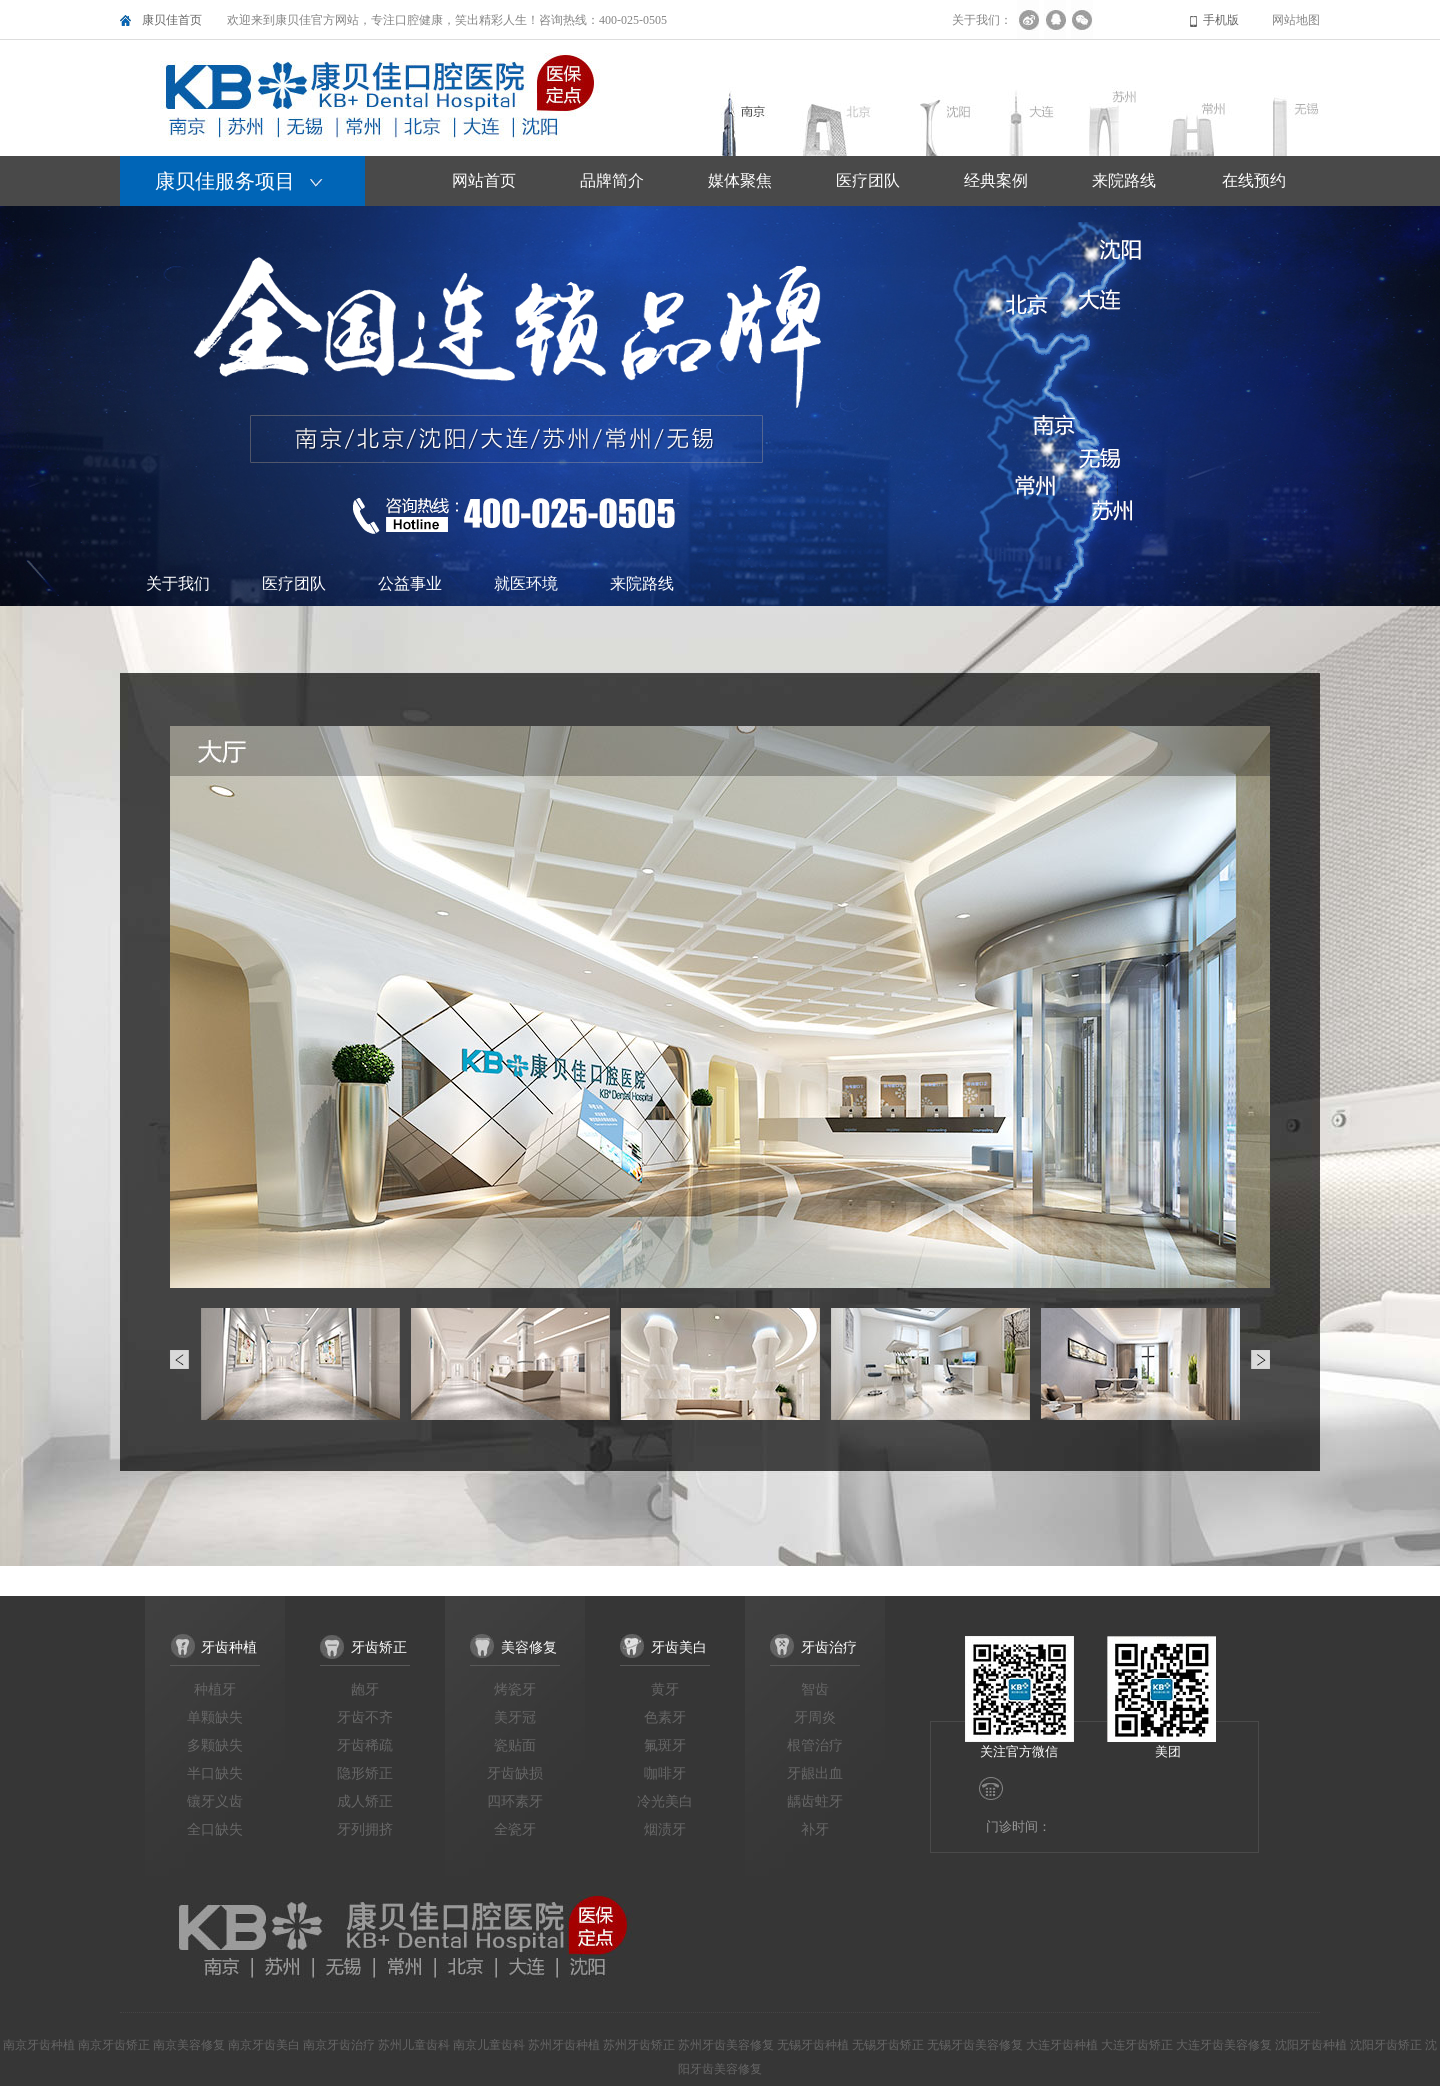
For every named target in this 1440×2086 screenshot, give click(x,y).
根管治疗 (815, 1745)
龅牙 (365, 1689)
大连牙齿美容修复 (1224, 2045)
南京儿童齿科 (489, 2045)
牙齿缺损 (515, 1773)
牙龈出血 (815, 1773)
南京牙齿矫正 (114, 2045)
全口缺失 (215, 1829)
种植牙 (215, 1689)
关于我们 (178, 583)
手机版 (1221, 20)
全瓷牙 (515, 1829)
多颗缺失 (215, 1745)
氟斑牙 (665, 1745)
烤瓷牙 (515, 1689)
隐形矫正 (365, 1773)
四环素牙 (515, 1801)
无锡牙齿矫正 (888, 2045)
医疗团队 (294, 583)
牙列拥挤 (365, 1829)
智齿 (815, 1689)
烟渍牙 (665, 1829)
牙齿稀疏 (365, 1745)
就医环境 (526, 583)
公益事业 (410, 583)
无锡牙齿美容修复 (975, 2045)
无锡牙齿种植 (813, 2045)
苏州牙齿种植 (564, 2045)
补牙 (815, 1829)
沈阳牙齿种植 (1311, 2045)
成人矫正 (365, 1801)
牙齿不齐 (365, 1717)
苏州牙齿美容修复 (726, 2045)
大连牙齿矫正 (1137, 2045)
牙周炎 (815, 1717)
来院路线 (642, 583)
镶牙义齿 (215, 1801)
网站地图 (1296, 20)
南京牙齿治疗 (339, 2045)
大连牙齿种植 (1062, 2045)
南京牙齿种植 (39, 2045)
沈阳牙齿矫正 (1386, 2045)
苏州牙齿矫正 (639, 2045)
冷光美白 (665, 1801)
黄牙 (665, 1689)
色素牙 (665, 1717)
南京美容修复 (189, 2045)
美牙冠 (515, 1717)
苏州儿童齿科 (414, 2045)
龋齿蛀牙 (815, 1801)
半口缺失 (215, 1773)
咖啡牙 (665, 1773)
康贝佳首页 (172, 20)
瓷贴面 (515, 1745)
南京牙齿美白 (264, 2045)
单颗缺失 (215, 1717)
